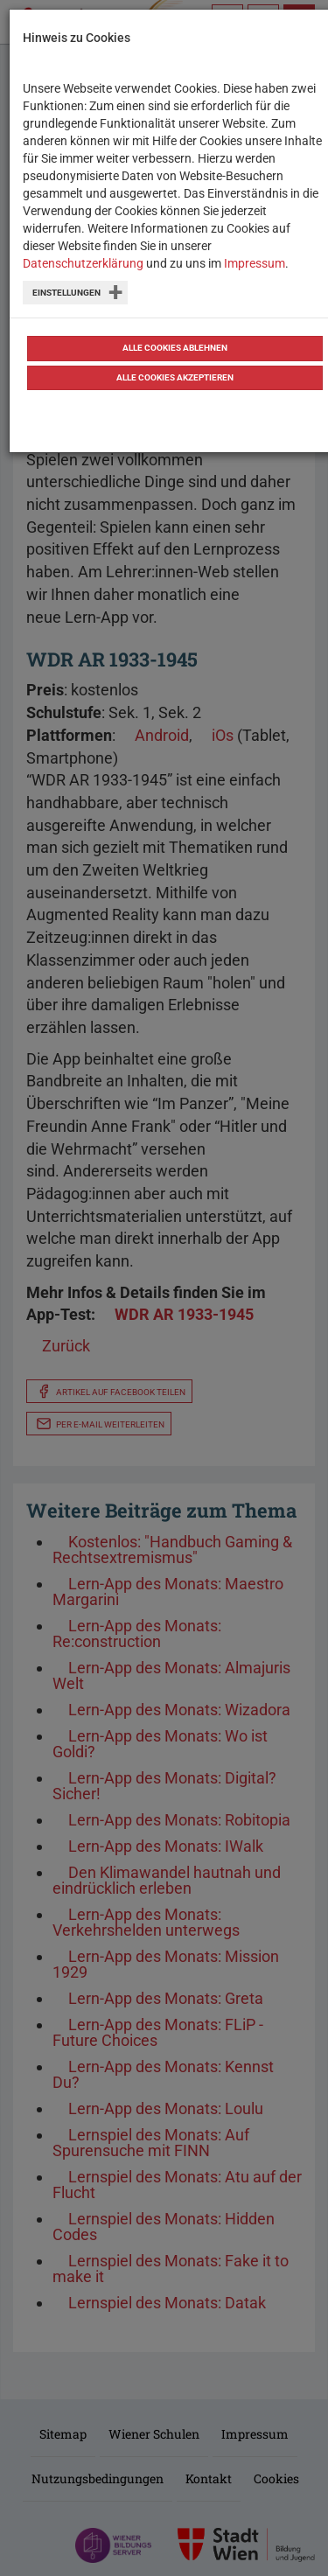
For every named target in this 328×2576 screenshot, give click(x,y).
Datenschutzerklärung (83, 263)
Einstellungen (66, 292)
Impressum (254, 263)
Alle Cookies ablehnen (174, 348)
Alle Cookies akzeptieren (175, 377)
